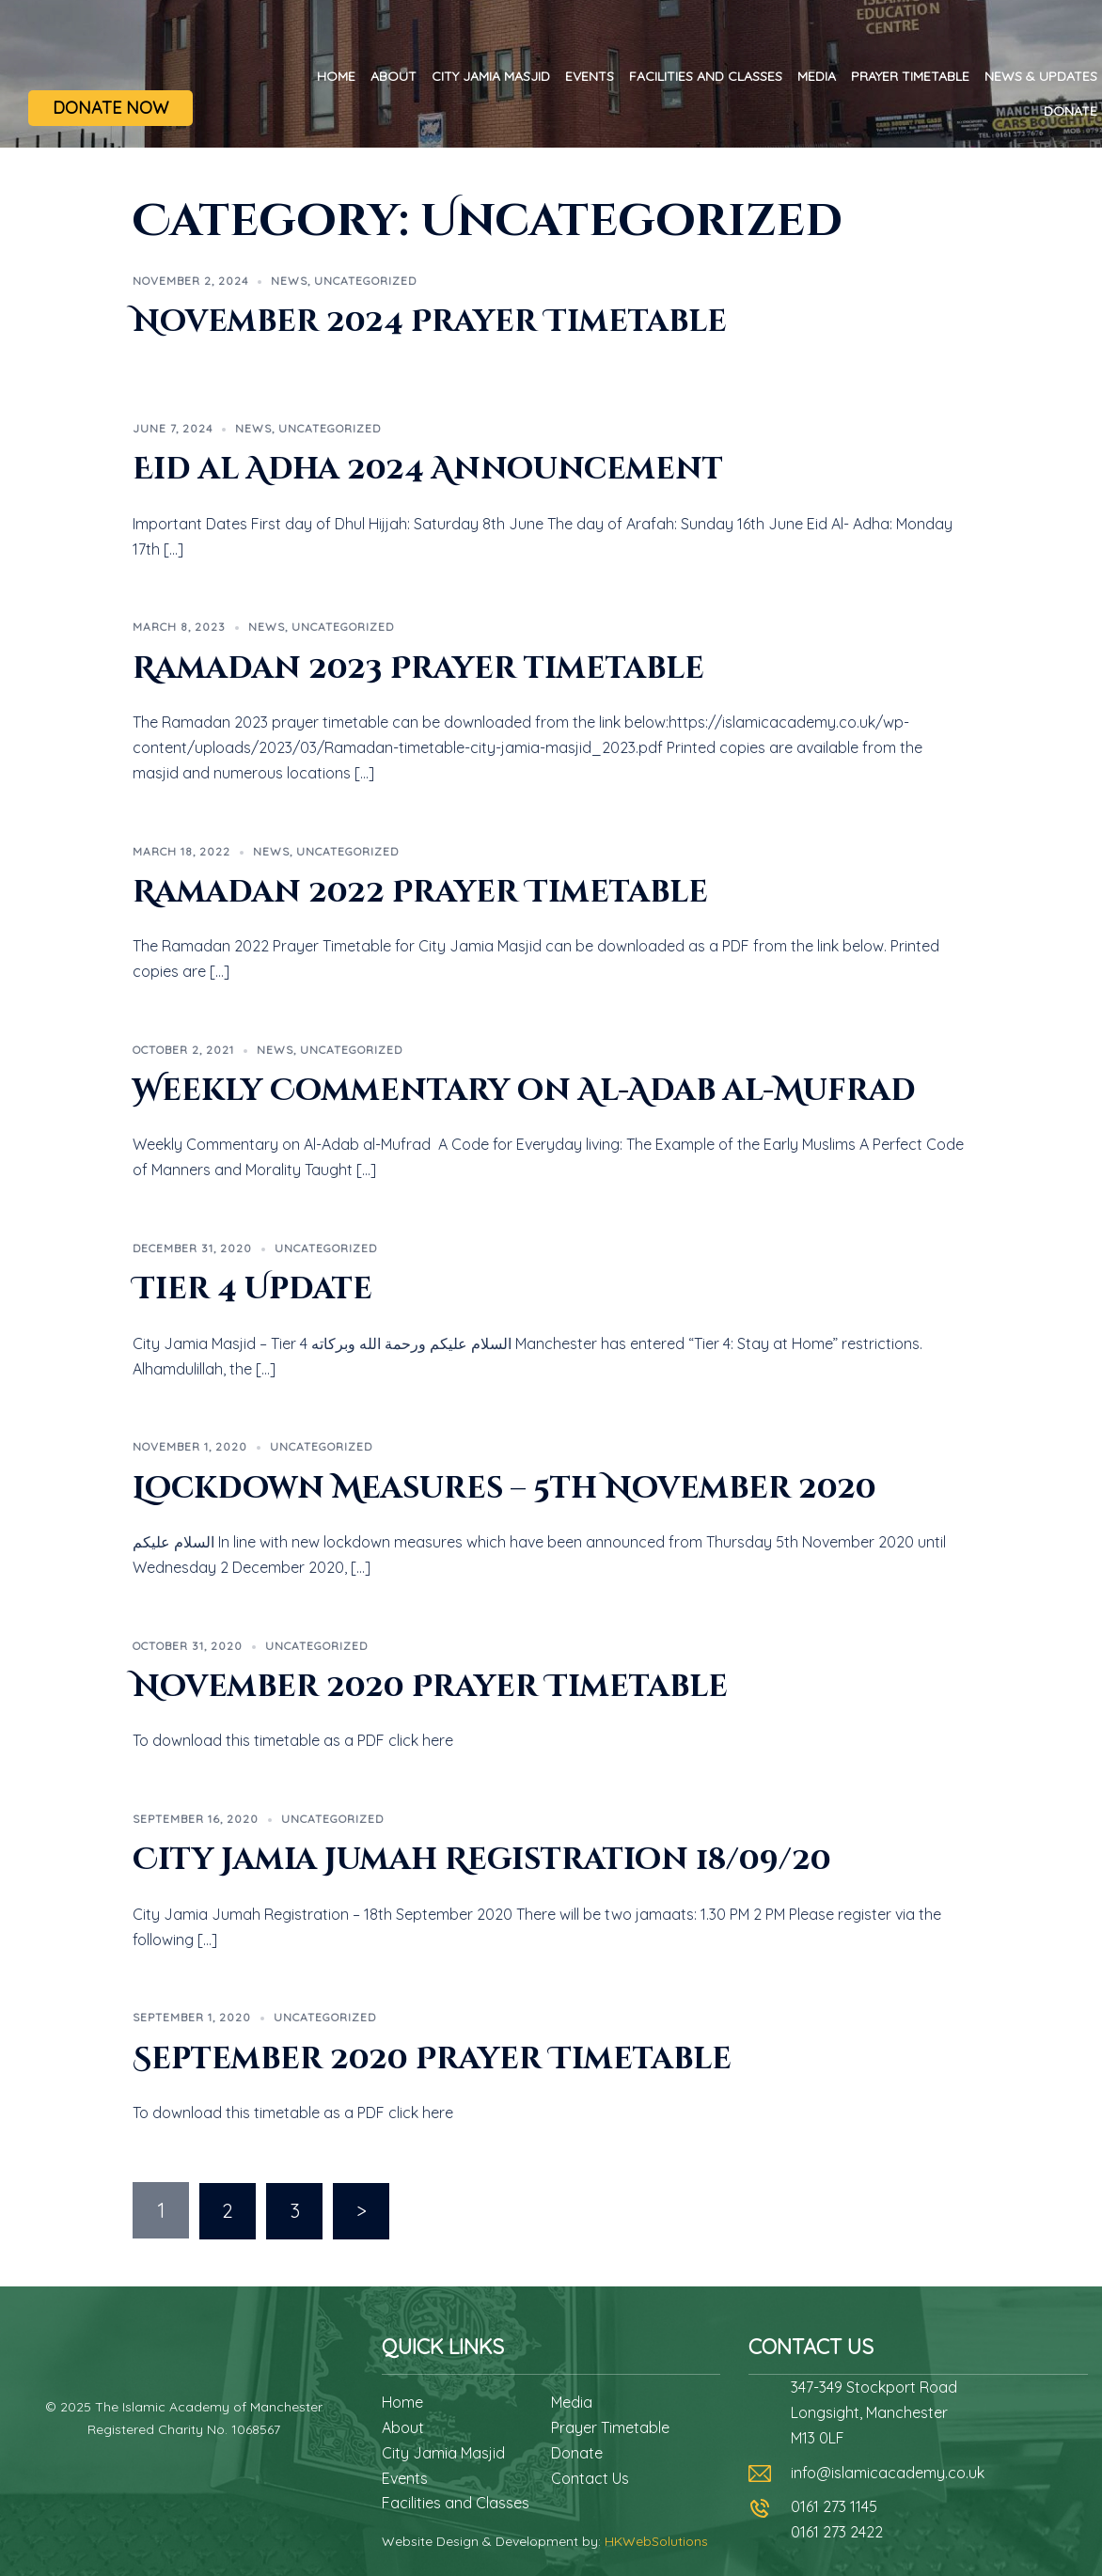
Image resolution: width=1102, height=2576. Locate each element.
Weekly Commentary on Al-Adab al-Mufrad (524, 1091)
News (289, 281)
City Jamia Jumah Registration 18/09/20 (482, 1860)
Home (336, 76)
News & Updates (1040, 76)
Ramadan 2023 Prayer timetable (418, 669)
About (393, 76)
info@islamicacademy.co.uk (887, 2471)
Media (816, 76)
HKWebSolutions (656, 2540)
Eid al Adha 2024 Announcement (428, 469)
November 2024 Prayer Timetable (430, 322)
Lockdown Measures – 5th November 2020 (504, 1489)
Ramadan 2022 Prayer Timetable (420, 892)
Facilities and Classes (705, 76)
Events (589, 76)
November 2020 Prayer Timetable (430, 1687)
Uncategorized (365, 281)
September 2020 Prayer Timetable (432, 2059)
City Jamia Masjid (491, 76)
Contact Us (590, 2477)
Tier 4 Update (252, 1289)
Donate (1070, 110)
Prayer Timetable (910, 76)
